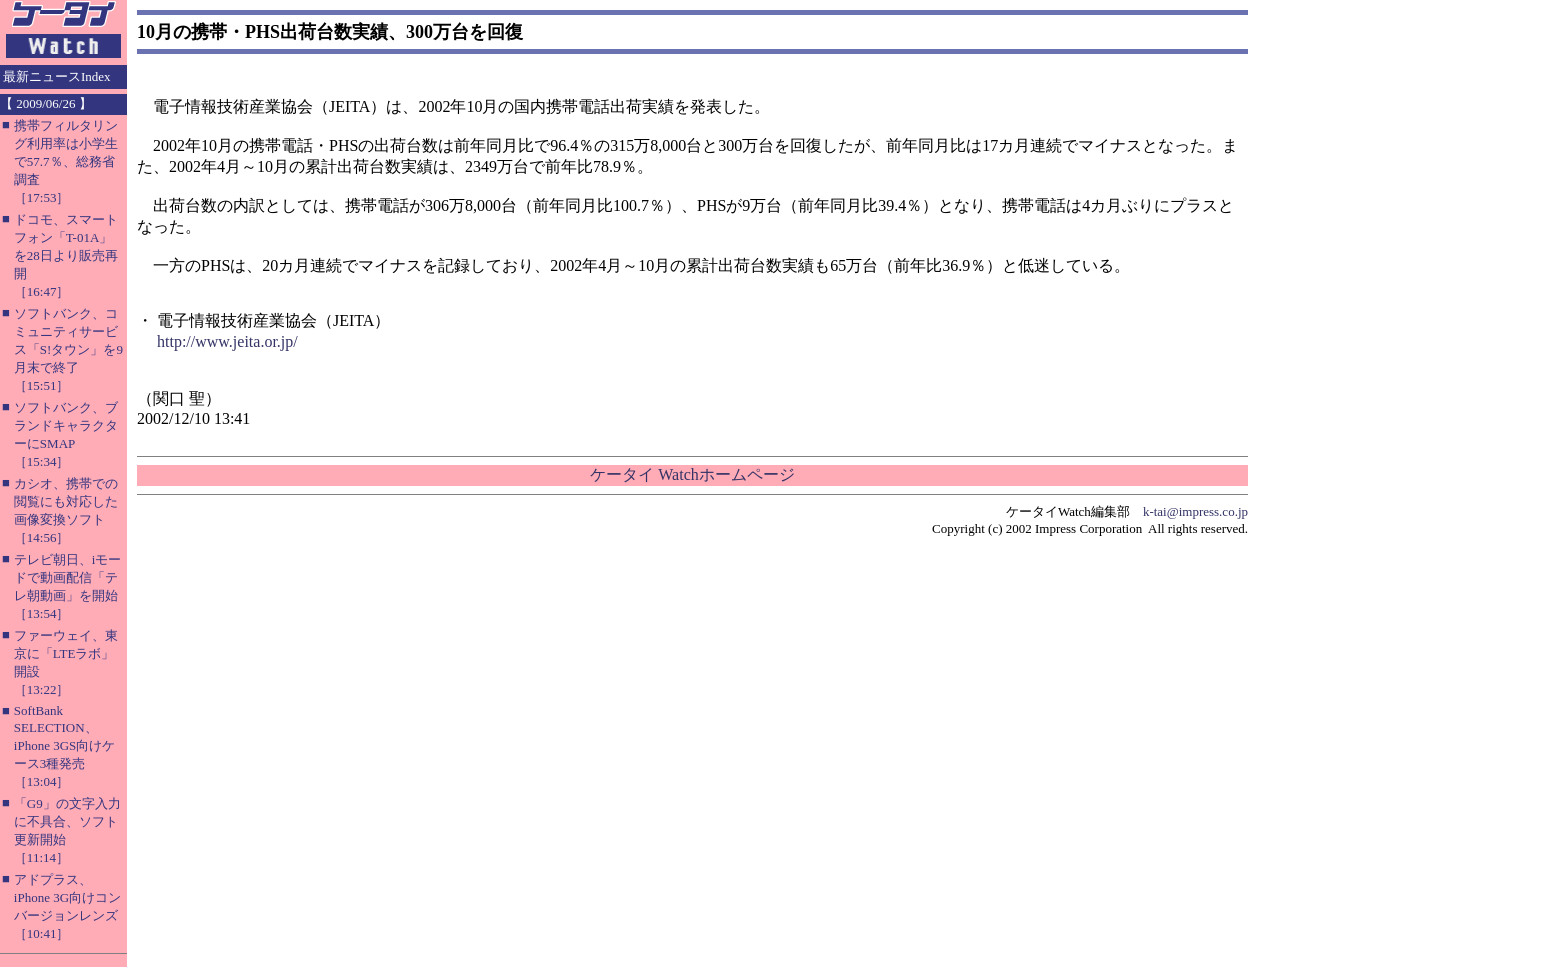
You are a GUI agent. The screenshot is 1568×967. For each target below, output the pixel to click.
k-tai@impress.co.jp (1195, 511)
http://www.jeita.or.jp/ (227, 341)
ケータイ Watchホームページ (692, 474)
